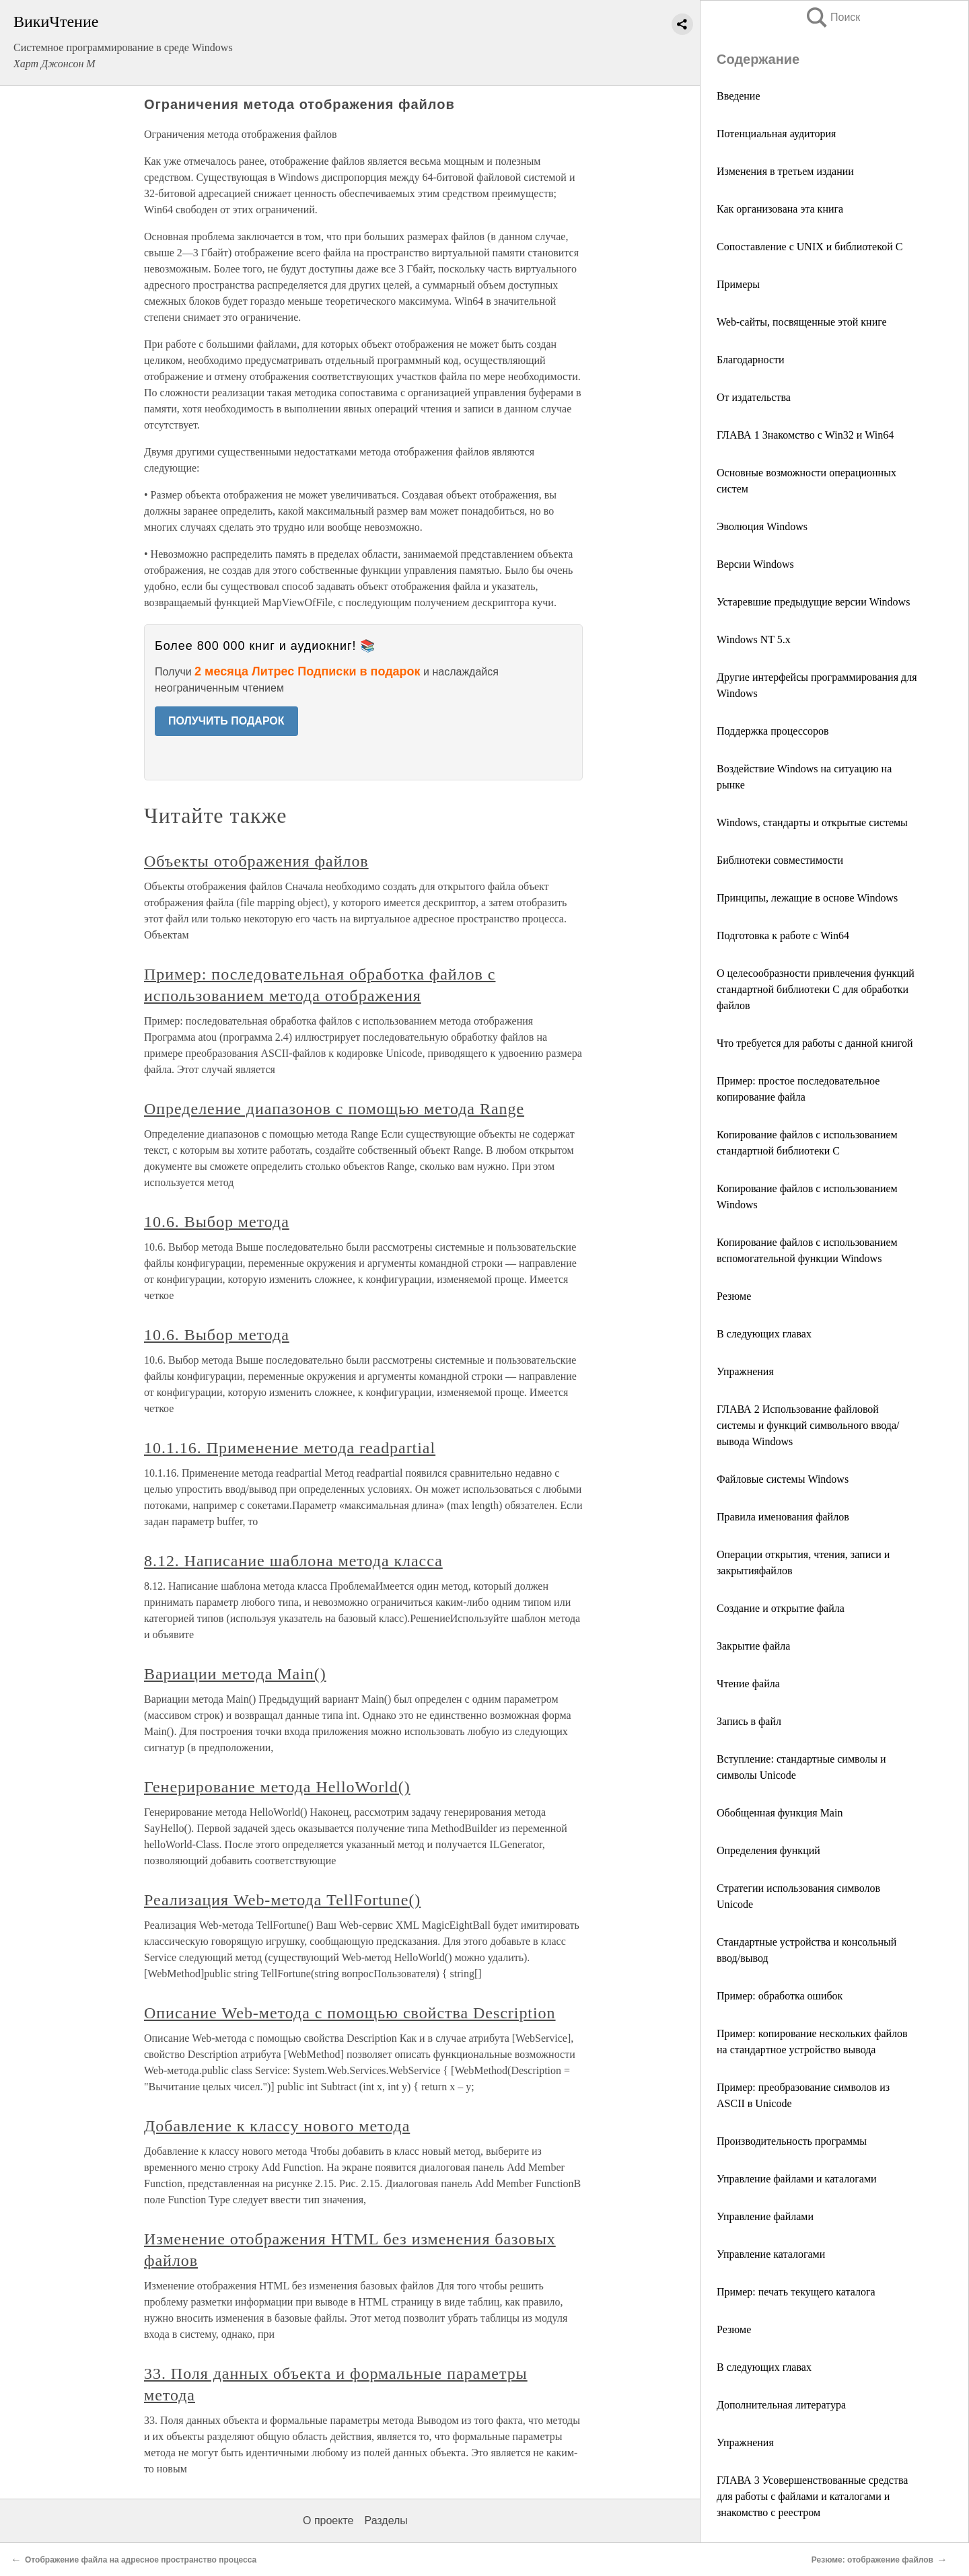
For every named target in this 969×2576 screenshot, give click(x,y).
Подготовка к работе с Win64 (783, 935)
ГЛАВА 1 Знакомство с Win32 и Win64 (805, 435)
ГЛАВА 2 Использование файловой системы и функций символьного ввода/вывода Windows (808, 1425)
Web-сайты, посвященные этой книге (802, 322)
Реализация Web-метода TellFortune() (282, 1900)
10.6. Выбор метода (216, 1221)
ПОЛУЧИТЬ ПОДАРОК (226, 721)
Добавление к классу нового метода (277, 2126)
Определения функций (768, 1850)
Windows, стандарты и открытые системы (812, 822)
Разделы (385, 2520)
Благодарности (751, 359)
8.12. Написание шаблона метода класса (293, 1561)
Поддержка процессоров (773, 731)
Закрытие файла (753, 1646)
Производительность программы (792, 2141)
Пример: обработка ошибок (779, 1995)
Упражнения (745, 1371)
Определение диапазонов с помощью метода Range (334, 1108)
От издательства (754, 397)
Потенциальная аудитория (776, 133)
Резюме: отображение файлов (872, 2560)
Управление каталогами (771, 2254)
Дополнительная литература (781, 2405)
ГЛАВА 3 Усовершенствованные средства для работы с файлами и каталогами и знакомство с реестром (812, 2496)
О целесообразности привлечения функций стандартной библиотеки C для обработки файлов (815, 989)
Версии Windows (755, 564)
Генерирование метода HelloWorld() (277, 1787)
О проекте (328, 2520)
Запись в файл (750, 1721)
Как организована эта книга (780, 209)
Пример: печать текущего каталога (796, 2291)
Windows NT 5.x (754, 639)
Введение (738, 96)
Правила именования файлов (783, 1516)
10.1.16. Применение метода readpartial (289, 1448)
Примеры (738, 284)
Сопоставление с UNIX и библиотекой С (809, 246)
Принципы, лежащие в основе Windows (807, 898)
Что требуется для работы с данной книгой (814, 1043)
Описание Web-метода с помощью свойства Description (350, 2013)
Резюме (734, 1296)
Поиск (832, 17)
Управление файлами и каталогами (797, 2178)
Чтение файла (750, 1683)
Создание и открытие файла (781, 1608)
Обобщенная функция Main (779, 1812)
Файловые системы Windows (783, 1479)
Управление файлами (765, 2216)
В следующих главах (764, 1333)
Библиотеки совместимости (780, 860)
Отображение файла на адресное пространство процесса (140, 2560)
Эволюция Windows (762, 526)
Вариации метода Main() (235, 1674)
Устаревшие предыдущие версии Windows (813, 602)
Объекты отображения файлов (256, 861)
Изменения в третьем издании (785, 171)
